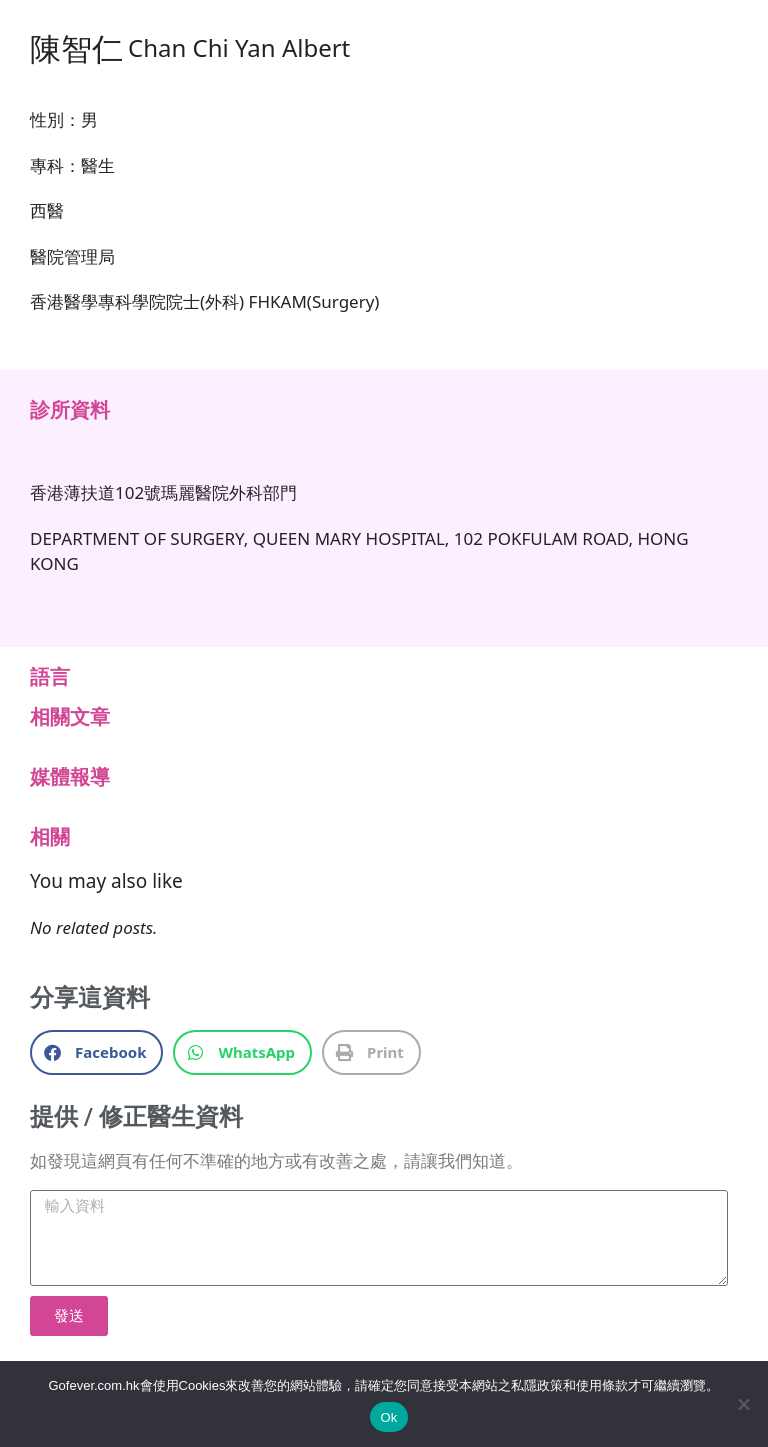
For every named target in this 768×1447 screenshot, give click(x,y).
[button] (96, 1052)
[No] (743, 1404)
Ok (388, 1417)
